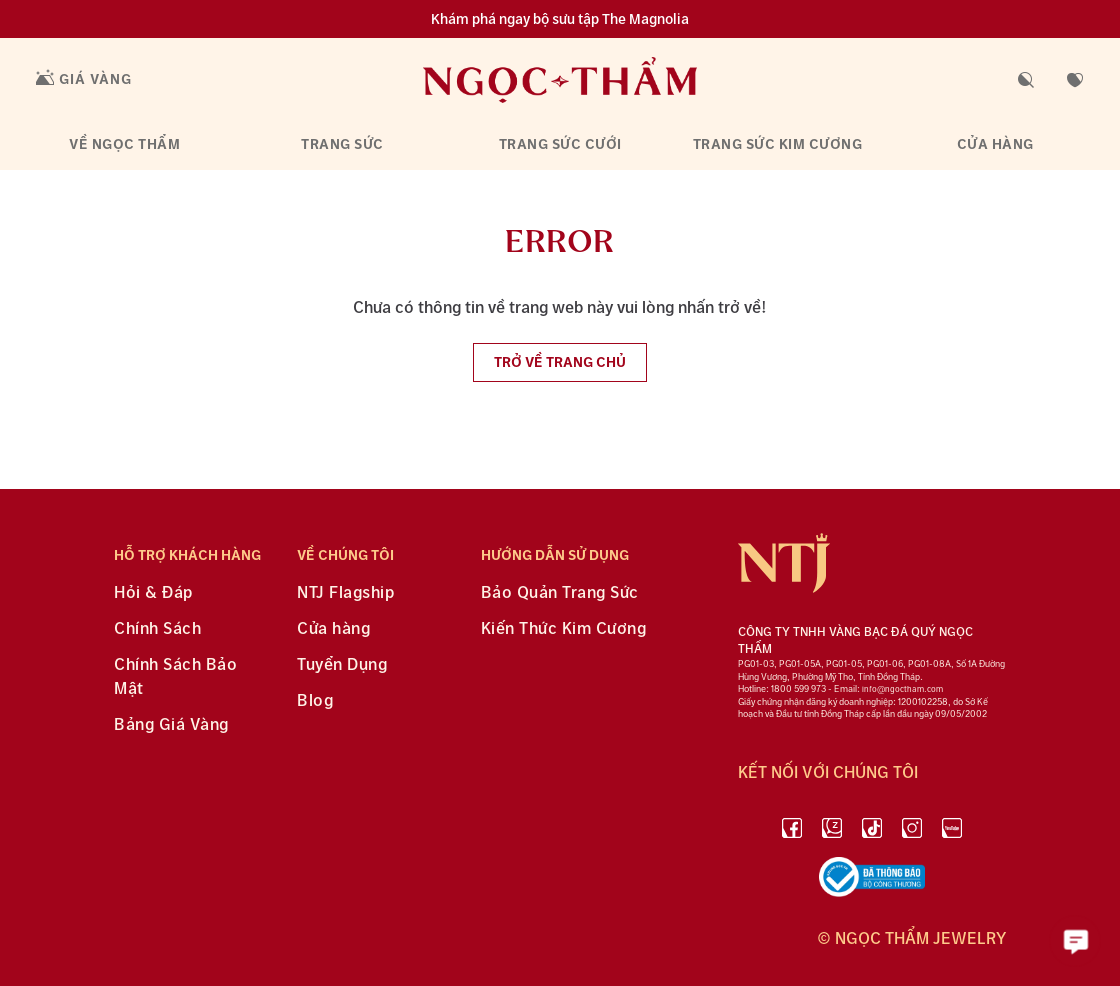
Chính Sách (157, 629)
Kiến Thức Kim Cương (564, 629)
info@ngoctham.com (902, 689)
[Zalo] (832, 831)
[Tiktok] (872, 831)
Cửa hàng (995, 144)
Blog (315, 701)
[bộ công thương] (872, 881)
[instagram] (912, 831)
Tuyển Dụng (342, 665)
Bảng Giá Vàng (171, 725)
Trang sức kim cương (778, 144)
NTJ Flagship (345, 593)
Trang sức (342, 144)
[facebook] (792, 831)
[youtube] (952, 831)
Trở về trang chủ (560, 362)
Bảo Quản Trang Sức (560, 593)
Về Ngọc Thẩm (124, 144)
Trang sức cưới (560, 144)
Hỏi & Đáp (153, 593)
